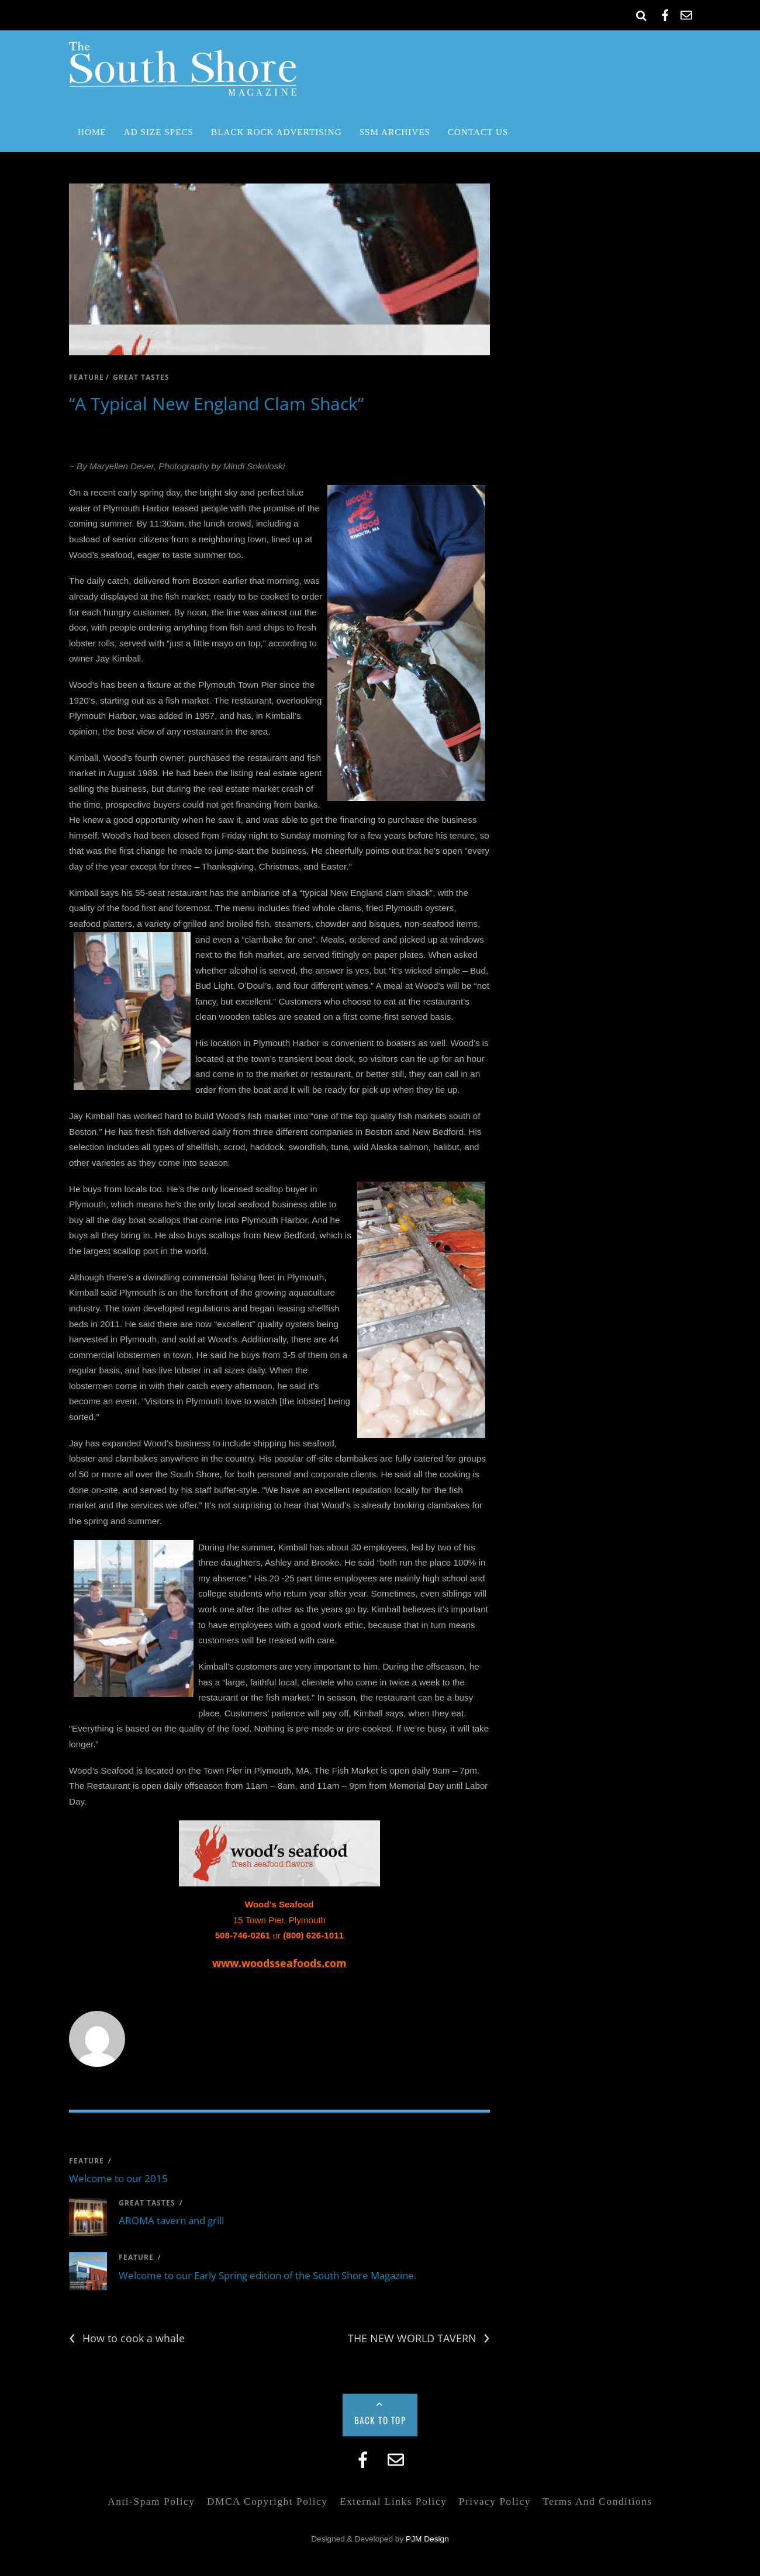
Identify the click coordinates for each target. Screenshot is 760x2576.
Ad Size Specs (159, 132)
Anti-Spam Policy (151, 2501)
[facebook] (665, 13)
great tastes (141, 377)
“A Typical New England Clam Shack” (216, 404)
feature (86, 377)
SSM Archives (395, 132)
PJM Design (427, 2539)
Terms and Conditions (597, 2501)
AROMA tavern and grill (171, 2220)
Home (92, 132)
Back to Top (380, 2420)
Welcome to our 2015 (118, 2178)
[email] (686, 13)
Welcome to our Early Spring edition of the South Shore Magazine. (267, 2275)
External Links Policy (393, 2501)
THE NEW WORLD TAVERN (419, 2338)
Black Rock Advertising (276, 132)
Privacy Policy (495, 2501)
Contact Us (478, 132)
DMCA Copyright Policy (267, 2501)
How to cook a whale (127, 2338)
